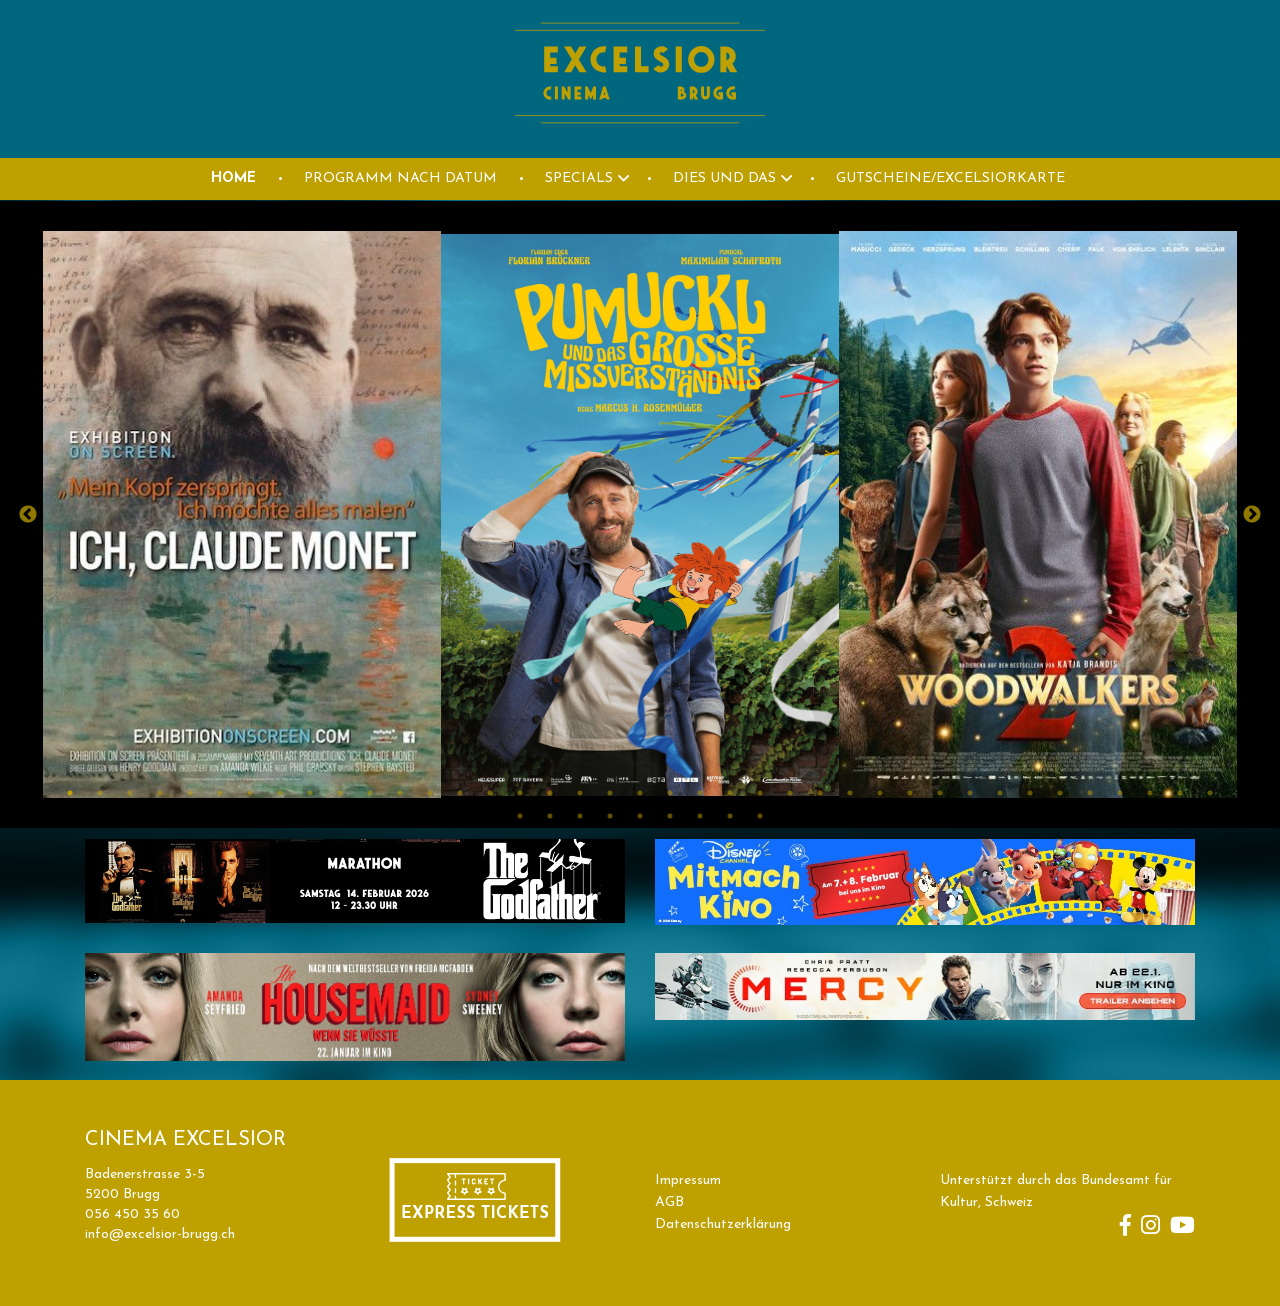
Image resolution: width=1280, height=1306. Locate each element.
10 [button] (340, 793)
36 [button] (1120, 793)
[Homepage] (640, 146)
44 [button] (640, 816)
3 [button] (130, 793)
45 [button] (670, 816)
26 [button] (820, 793)
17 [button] (550, 793)
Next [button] (1252, 515)
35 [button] (1090, 793)
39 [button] (1210, 793)
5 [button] (190, 793)
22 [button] (700, 793)
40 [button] (520, 816)
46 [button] (700, 816)
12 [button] (400, 793)
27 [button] (850, 793)
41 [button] (550, 816)
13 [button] (430, 793)
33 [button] (1030, 793)
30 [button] (940, 793)
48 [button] (760, 816)
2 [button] (100, 793)
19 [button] (610, 793)
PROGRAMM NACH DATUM (400, 178)
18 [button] (580, 793)
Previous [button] (28, 515)
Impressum (688, 1180)
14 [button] (460, 793)
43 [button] (610, 816)
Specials (579, 178)
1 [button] (70, 793)
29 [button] (910, 793)
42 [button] (580, 816)
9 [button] (310, 793)
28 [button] (880, 793)
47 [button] (730, 816)
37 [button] (1150, 793)
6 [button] (220, 793)
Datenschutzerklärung (723, 1224)
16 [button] (520, 793)
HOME (233, 178)
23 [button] (730, 793)
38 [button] (1180, 793)
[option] (242, 514)
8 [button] (280, 793)
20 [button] (640, 793)
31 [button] (970, 793)
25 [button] (790, 793)
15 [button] (490, 793)
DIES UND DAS (724, 178)
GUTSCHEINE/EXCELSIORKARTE (950, 178)
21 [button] (670, 793)
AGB (669, 1202)
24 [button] (760, 793)
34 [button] (1060, 793)
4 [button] (160, 793)
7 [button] (250, 793)
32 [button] (1000, 793)
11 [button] (370, 793)
